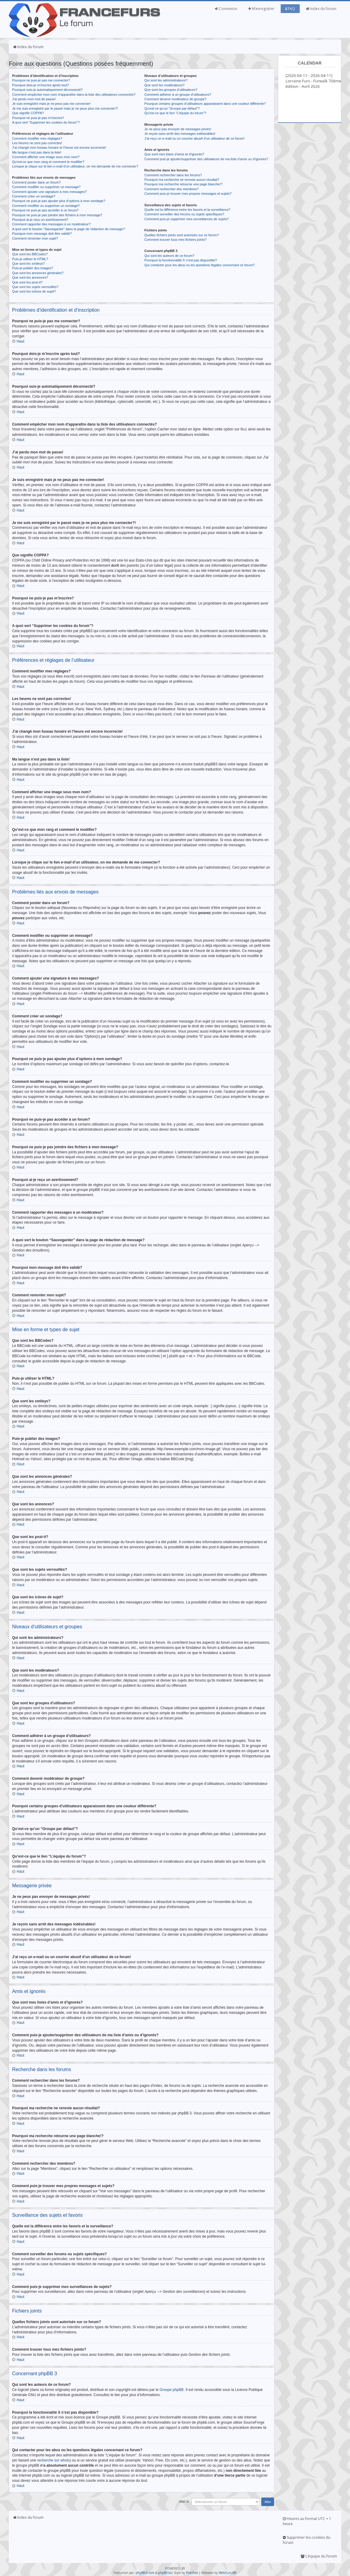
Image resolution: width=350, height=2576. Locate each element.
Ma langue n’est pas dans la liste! (36, 152)
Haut (20, 341)
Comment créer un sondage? (33, 196)
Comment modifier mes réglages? (37, 138)
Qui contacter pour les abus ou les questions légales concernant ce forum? (199, 265)
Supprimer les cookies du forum (306, 2540)
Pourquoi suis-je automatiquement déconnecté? (47, 89)
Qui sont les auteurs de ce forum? (169, 255)
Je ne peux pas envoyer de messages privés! (177, 129)
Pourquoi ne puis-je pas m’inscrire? (38, 118)
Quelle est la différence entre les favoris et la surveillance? (187, 209)
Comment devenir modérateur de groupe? (175, 99)
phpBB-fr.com (145, 2572)
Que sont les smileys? (28, 263)
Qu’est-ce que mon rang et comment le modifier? (48, 162)
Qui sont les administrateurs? (165, 80)
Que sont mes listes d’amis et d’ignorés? (174, 154)
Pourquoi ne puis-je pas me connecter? (41, 80)
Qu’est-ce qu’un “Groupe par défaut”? (172, 108)
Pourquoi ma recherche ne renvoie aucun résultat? (181, 179)
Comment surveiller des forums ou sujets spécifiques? (184, 214)
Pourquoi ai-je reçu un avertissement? (40, 219)
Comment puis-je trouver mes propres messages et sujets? (188, 193)
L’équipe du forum (319, 2555)
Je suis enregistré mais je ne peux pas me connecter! (51, 103)
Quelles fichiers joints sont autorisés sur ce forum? (181, 235)
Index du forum (321, 8)
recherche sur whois (53, 2460)
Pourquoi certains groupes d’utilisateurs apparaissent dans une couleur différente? (205, 103)
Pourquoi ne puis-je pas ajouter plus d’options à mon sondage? (58, 201)
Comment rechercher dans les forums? (173, 175)
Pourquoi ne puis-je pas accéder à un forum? (45, 210)
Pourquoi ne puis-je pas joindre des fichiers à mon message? (57, 215)
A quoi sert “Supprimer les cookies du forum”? (46, 122)
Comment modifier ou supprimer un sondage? (46, 205)
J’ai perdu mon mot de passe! (34, 99)
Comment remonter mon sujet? (35, 238)
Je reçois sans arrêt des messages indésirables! (180, 133)
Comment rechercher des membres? (171, 189)
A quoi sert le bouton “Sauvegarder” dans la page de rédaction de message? (68, 229)
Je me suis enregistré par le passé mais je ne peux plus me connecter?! (65, 108)
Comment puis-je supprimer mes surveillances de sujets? (186, 219)
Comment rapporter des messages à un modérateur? (51, 224)
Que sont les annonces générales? (38, 273)
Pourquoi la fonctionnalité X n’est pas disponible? (180, 260)
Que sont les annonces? (30, 277)
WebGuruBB (227, 2572)
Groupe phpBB (171, 2389)
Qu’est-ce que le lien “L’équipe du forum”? (175, 113)
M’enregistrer (261, 8)
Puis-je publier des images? (32, 268)
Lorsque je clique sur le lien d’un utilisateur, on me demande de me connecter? (75, 166)
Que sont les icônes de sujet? (34, 291)
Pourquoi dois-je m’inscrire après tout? (40, 85)
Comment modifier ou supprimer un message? (46, 187)
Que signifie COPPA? (28, 113)
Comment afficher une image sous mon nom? (45, 157)
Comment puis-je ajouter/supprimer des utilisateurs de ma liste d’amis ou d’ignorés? (206, 159)
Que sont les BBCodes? (30, 254)
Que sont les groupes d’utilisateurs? (170, 89)
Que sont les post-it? (27, 282)
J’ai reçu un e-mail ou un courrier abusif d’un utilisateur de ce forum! (194, 138)
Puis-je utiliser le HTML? (30, 259)
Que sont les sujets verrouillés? (35, 287)
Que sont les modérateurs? (164, 85)
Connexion (226, 8)
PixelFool (192, 2572)
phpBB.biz (165, 2572)
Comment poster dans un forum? (36, 182)
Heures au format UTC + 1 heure (307, 2521)
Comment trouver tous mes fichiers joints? (175, 239)
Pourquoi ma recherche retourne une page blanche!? (183, 184)
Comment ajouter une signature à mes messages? (49, 192)
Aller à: (184, 2501)
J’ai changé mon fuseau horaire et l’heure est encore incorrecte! (59, 147)
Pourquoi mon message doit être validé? (42, 233)
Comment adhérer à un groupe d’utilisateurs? (177, 94)
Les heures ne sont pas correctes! (37, 143)
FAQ (290, 8)
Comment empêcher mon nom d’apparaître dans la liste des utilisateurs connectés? (73, 94)
